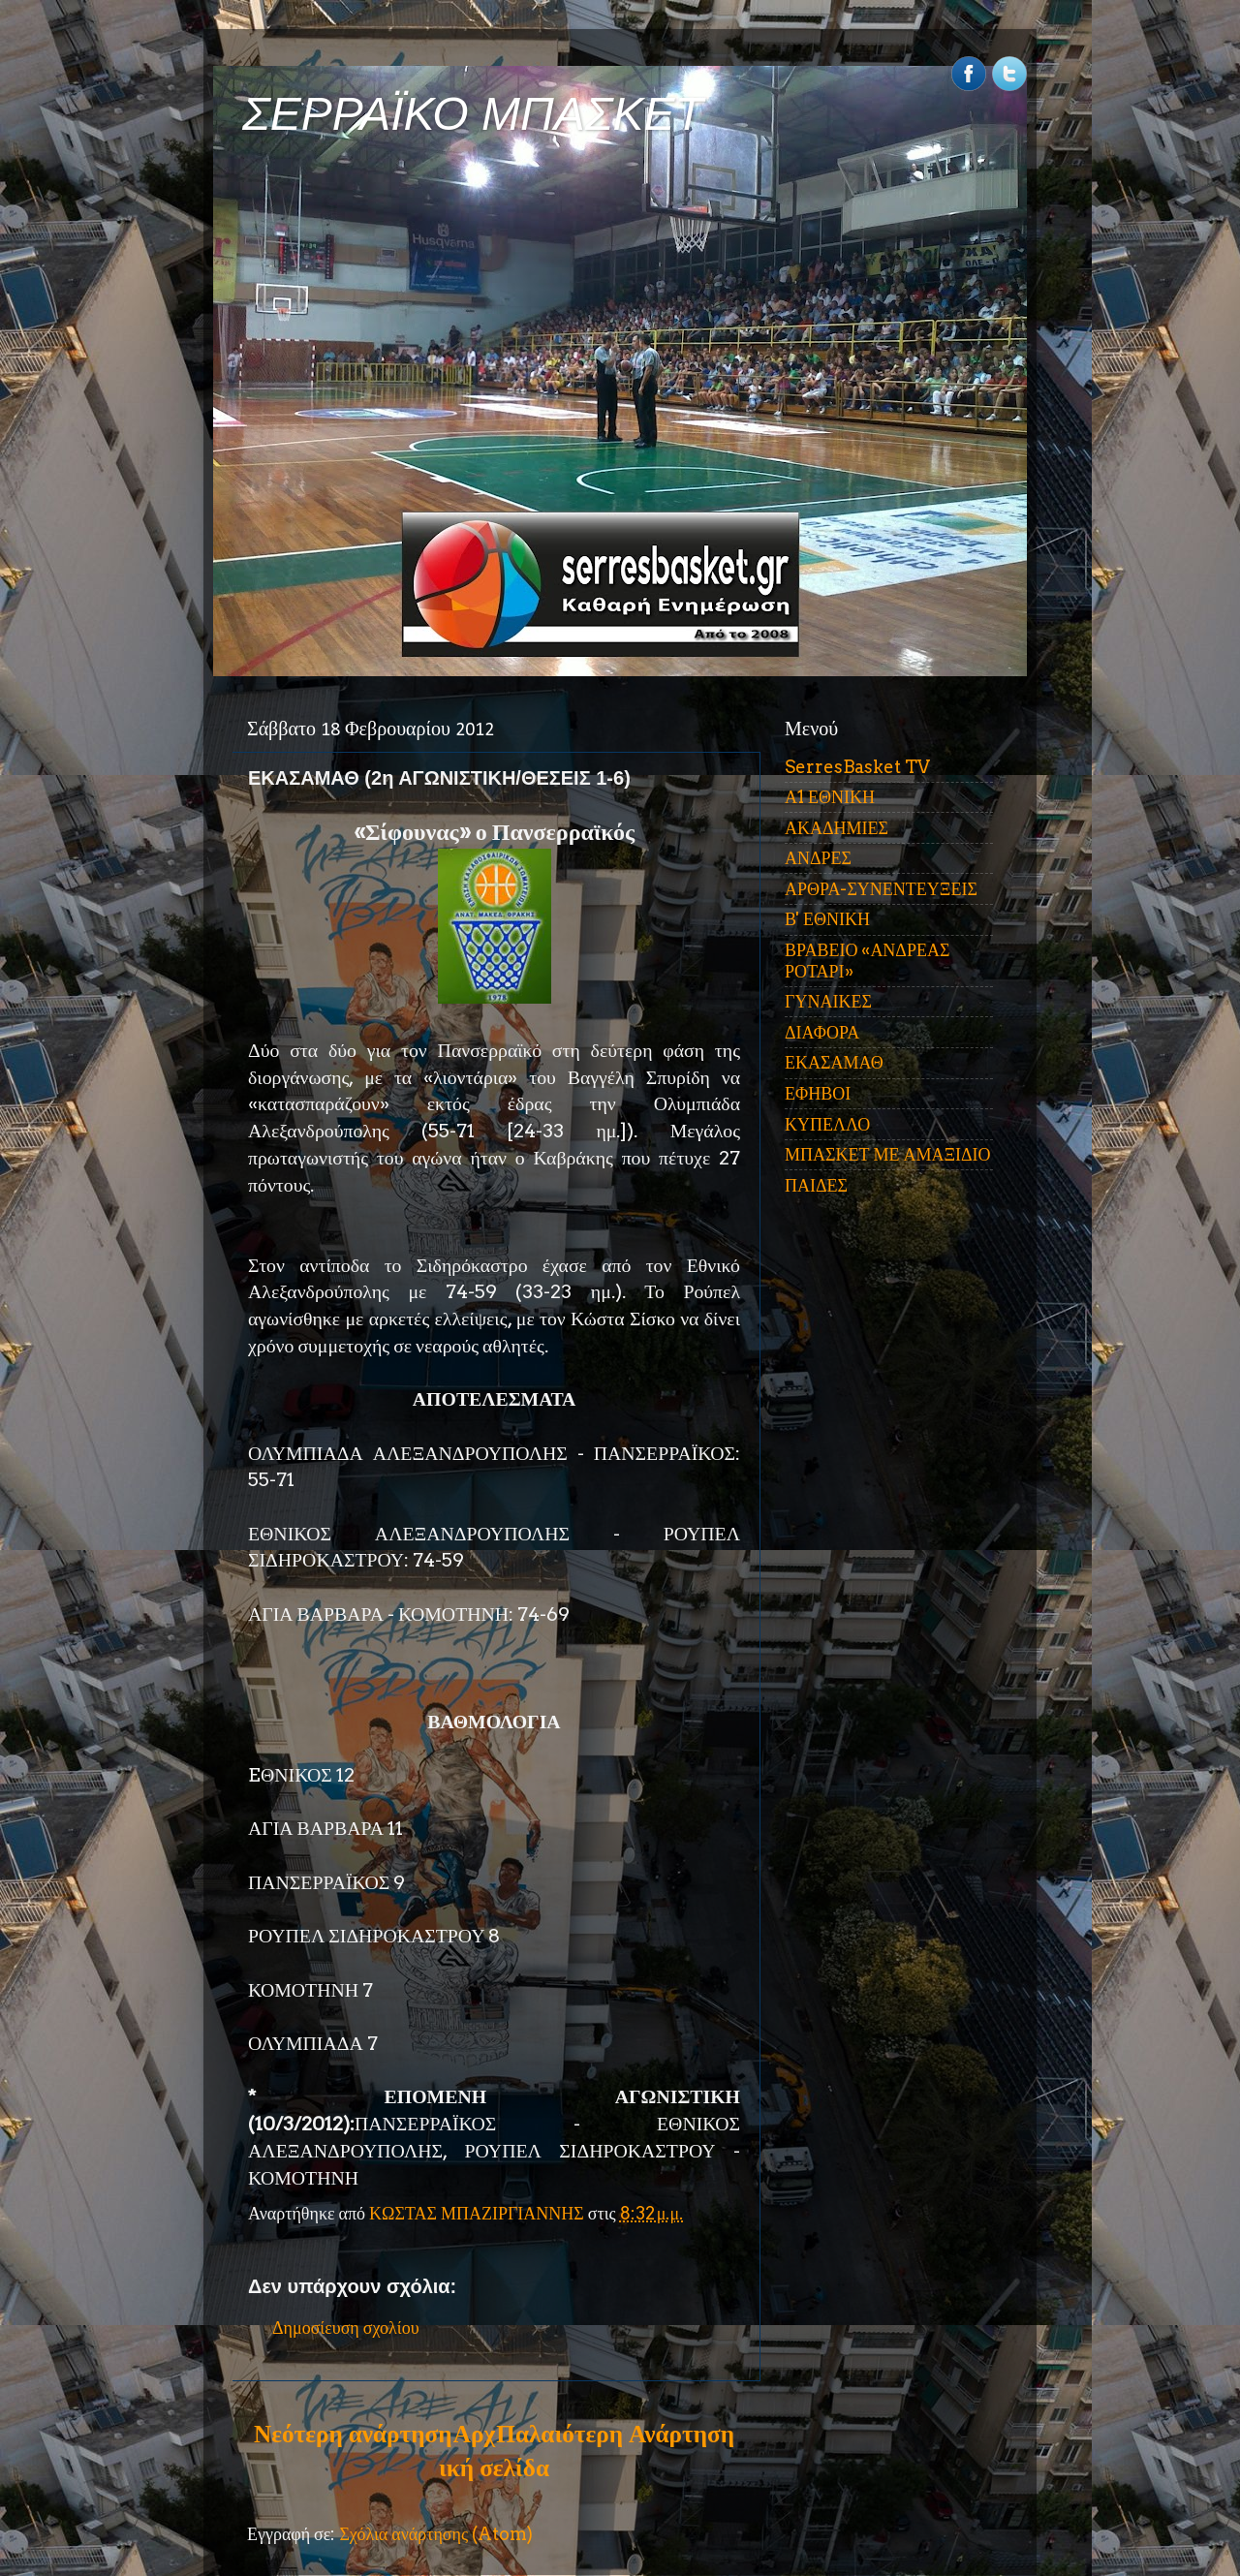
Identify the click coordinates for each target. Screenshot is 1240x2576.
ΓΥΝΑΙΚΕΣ (828, 1001)
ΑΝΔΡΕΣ (818, 858)
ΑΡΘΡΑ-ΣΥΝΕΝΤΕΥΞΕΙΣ (881, 889)
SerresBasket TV (857, 767)
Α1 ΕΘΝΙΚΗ (830, 797)
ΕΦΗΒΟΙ (818, 1093)
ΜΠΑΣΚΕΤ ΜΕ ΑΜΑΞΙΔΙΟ (888, 1154)
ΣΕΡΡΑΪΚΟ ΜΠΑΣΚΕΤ (472, 114)
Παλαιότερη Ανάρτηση (615, 2433)
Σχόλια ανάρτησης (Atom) (436, 2534)
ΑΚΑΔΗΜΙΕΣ (836, 828)
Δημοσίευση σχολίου (345, 2327)
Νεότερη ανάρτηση (352, 2433)
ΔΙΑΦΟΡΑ (822, 1032)
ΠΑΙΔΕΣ (816, 1185)
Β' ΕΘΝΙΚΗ (827, 919)
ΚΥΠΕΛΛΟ (827, 1124)
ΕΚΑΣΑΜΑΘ (834, 1062)
